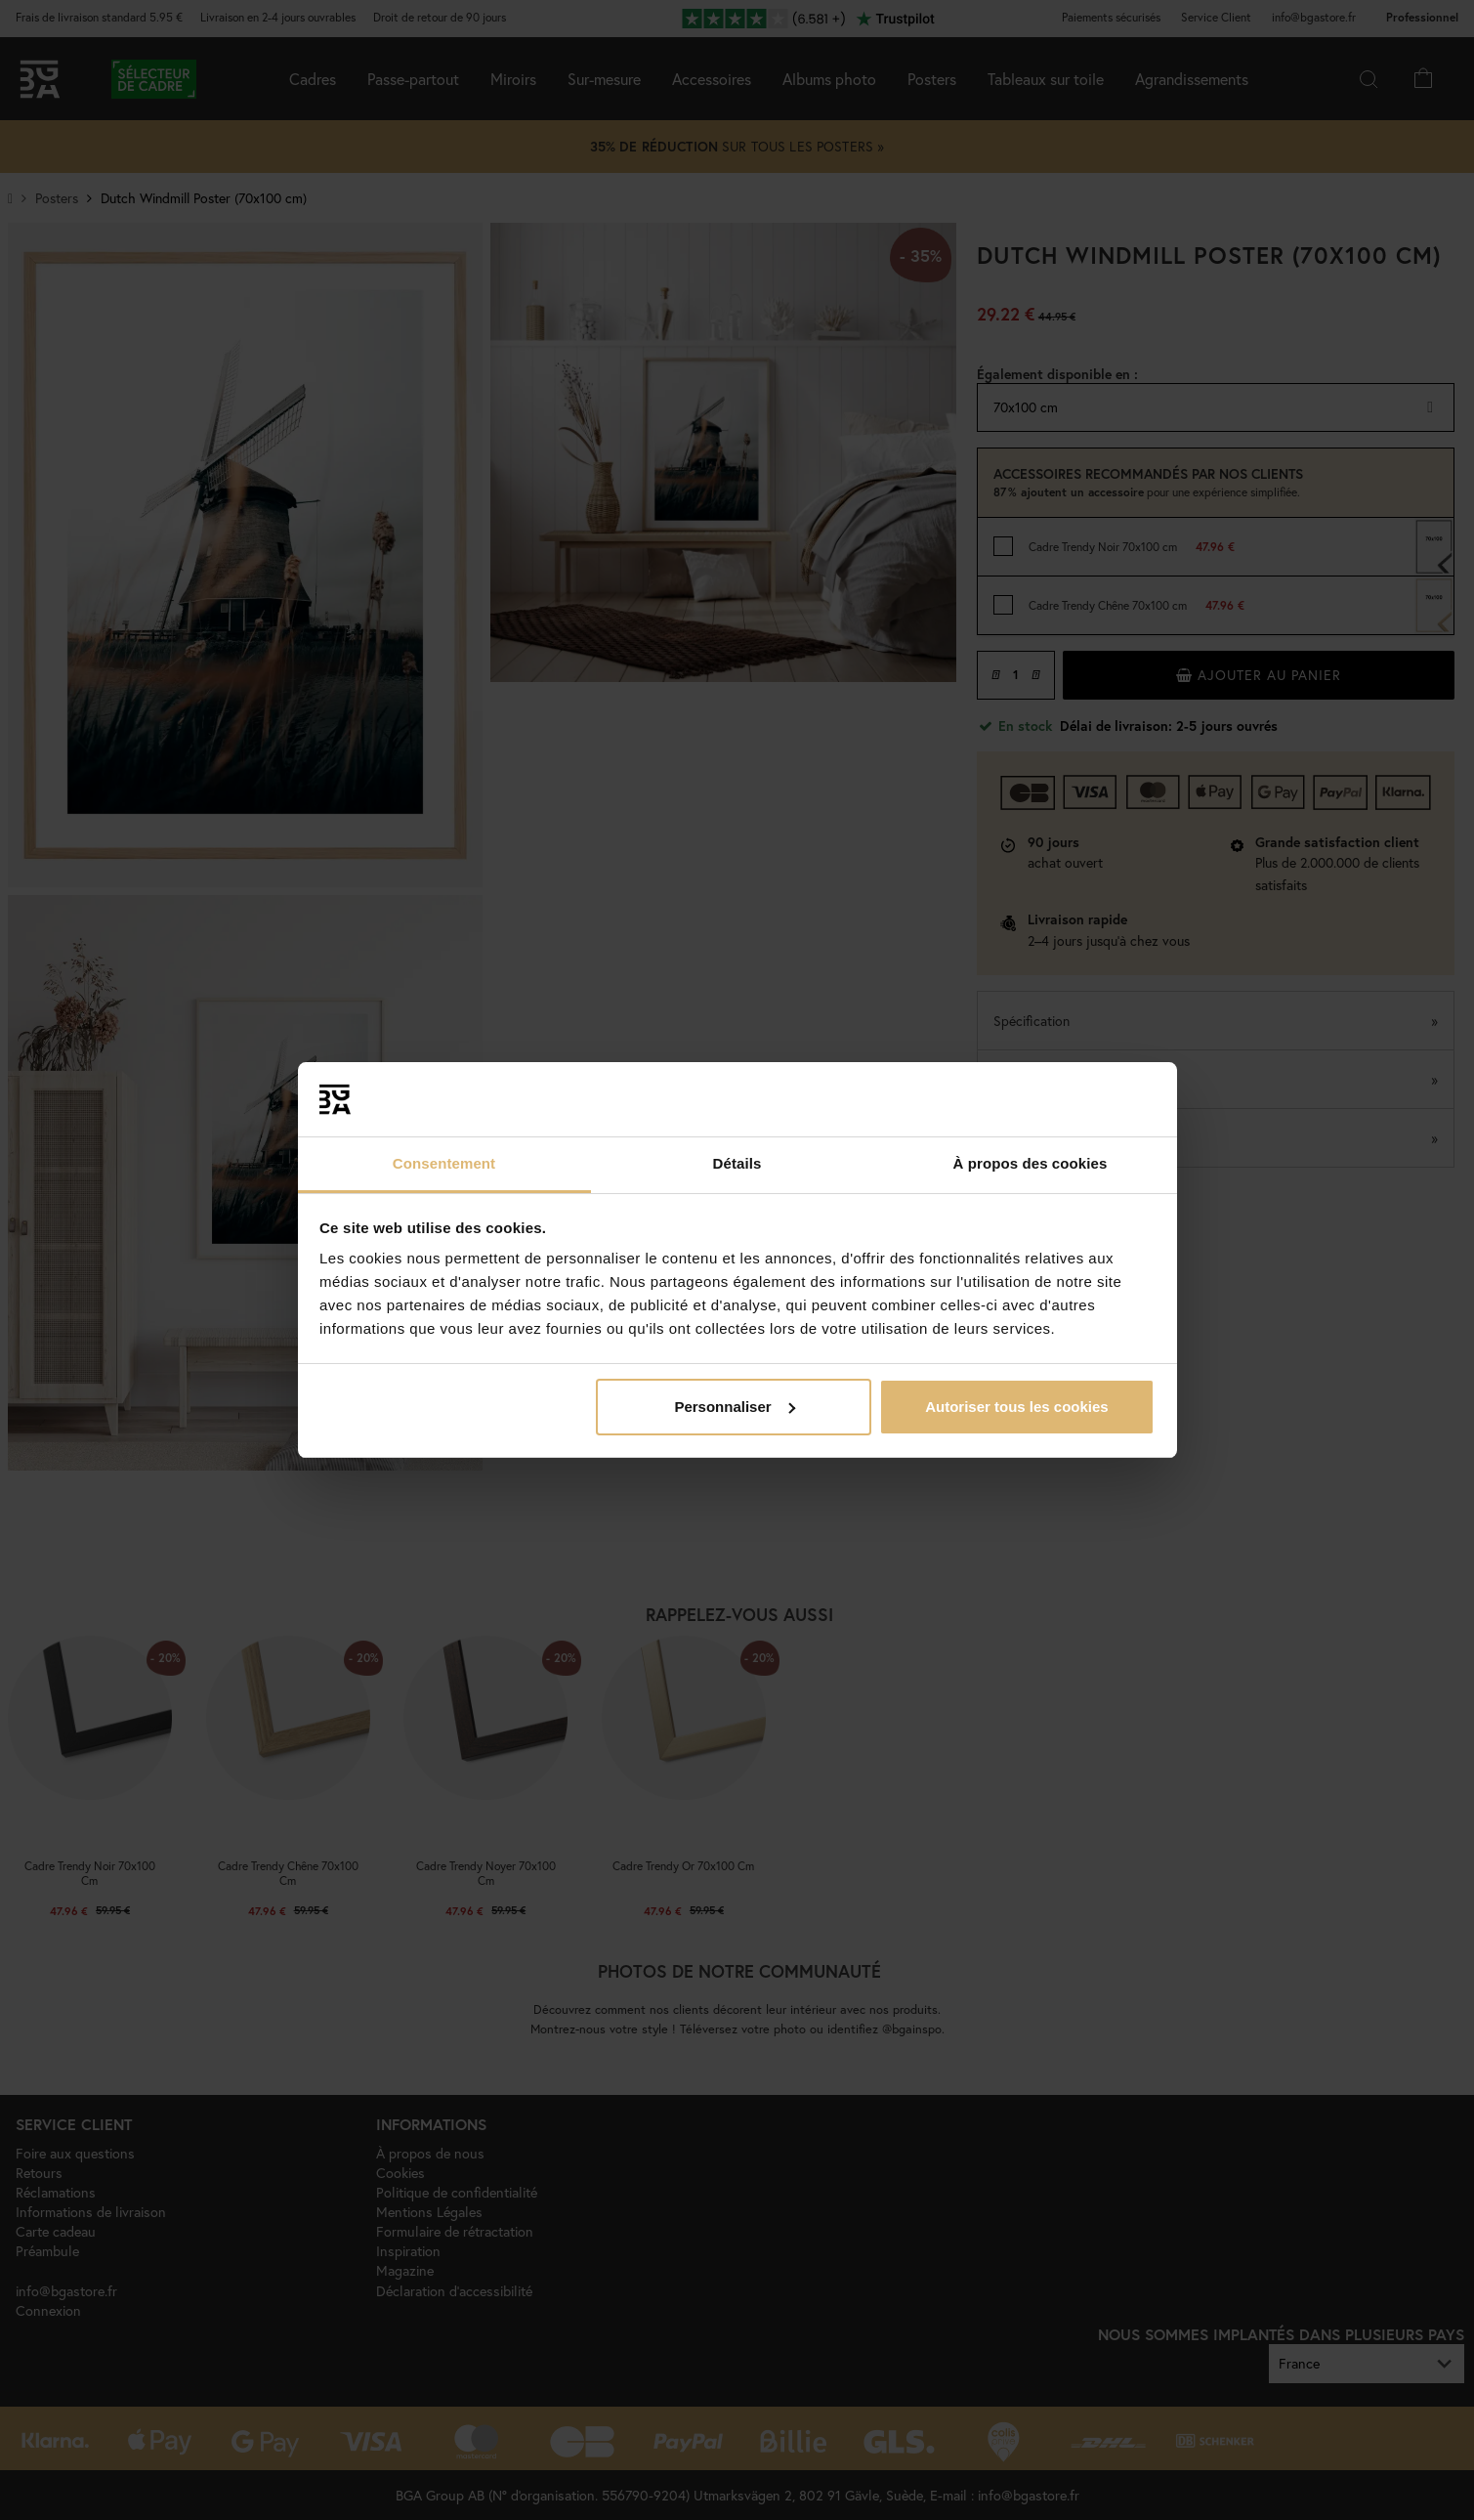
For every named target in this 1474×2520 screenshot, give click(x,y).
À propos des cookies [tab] (1030, 1163)
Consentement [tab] (444, 1163)
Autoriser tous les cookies (1017, 1406)
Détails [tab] (737, 1163)
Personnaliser (734, 1406)
